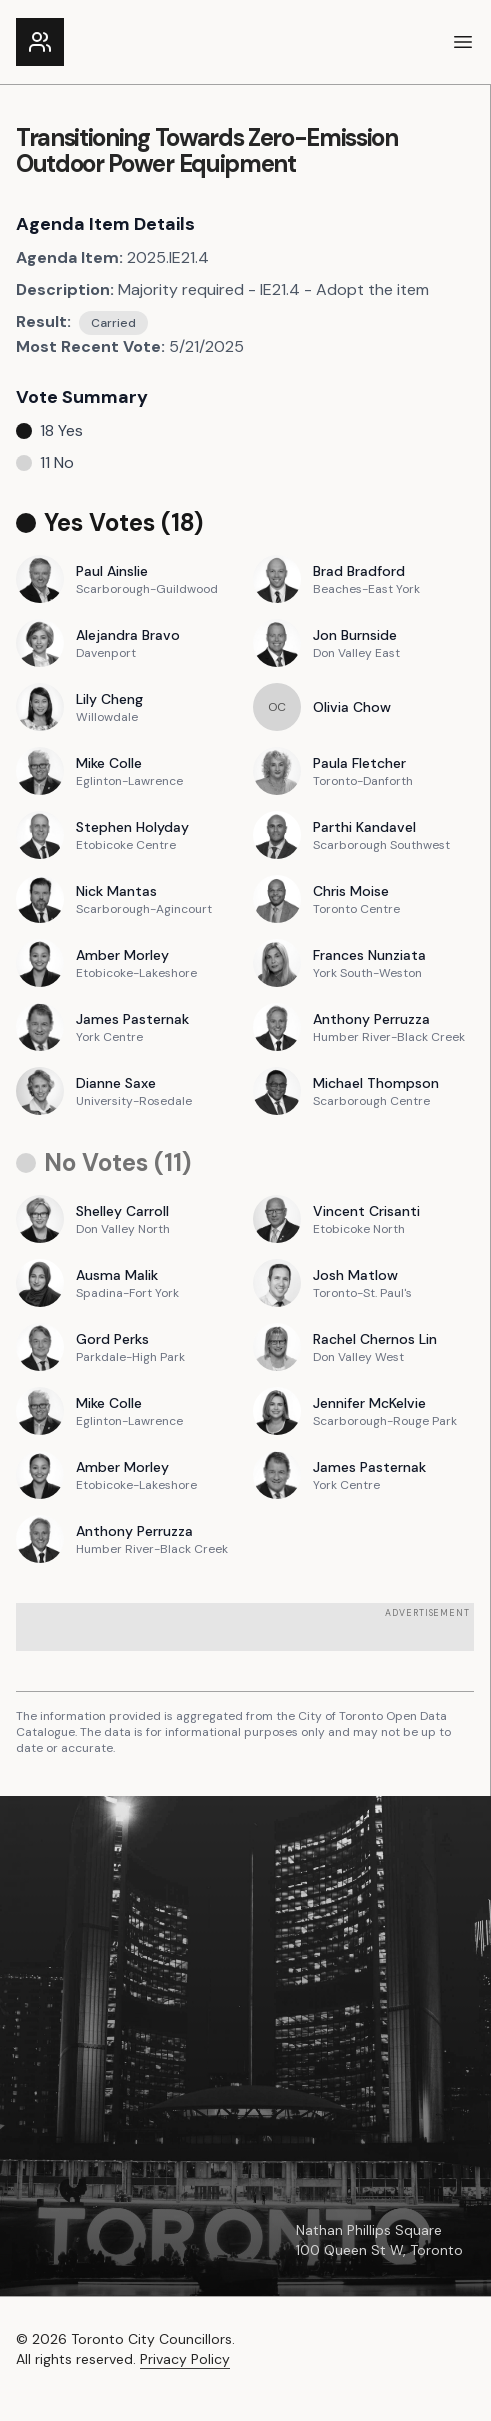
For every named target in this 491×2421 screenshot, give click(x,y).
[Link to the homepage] (40, 42)
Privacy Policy (185, 2359)
